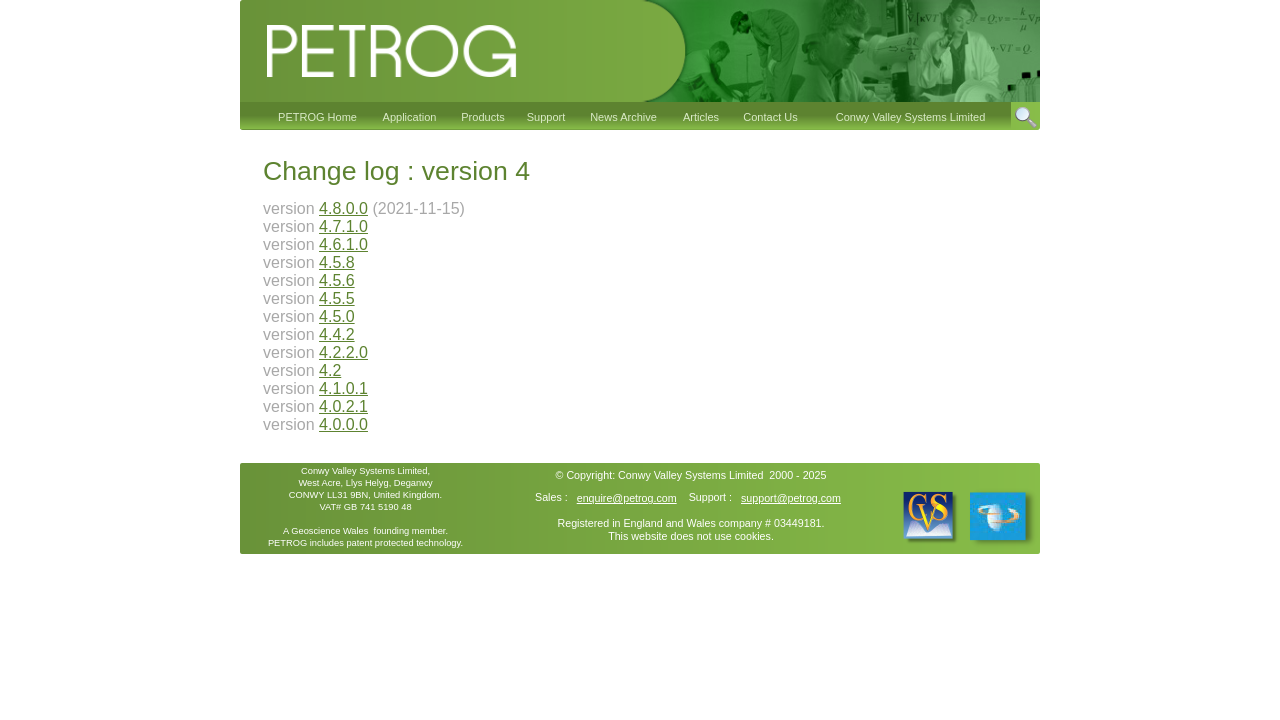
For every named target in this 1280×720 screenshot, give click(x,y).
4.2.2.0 (343, 352)
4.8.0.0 (343, 208)
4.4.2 (337, 334)
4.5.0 (337, 316)
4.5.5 (337, 298)
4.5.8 (337, 262)
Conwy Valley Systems (672, 475)
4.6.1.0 (343, 244)
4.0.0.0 (343, 424)
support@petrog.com (791, 498)
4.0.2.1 (343, 406)
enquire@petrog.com (627, 498)
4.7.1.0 (343, 226)
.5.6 (341, 280)
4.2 (330, 370)
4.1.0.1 (343, 388)
